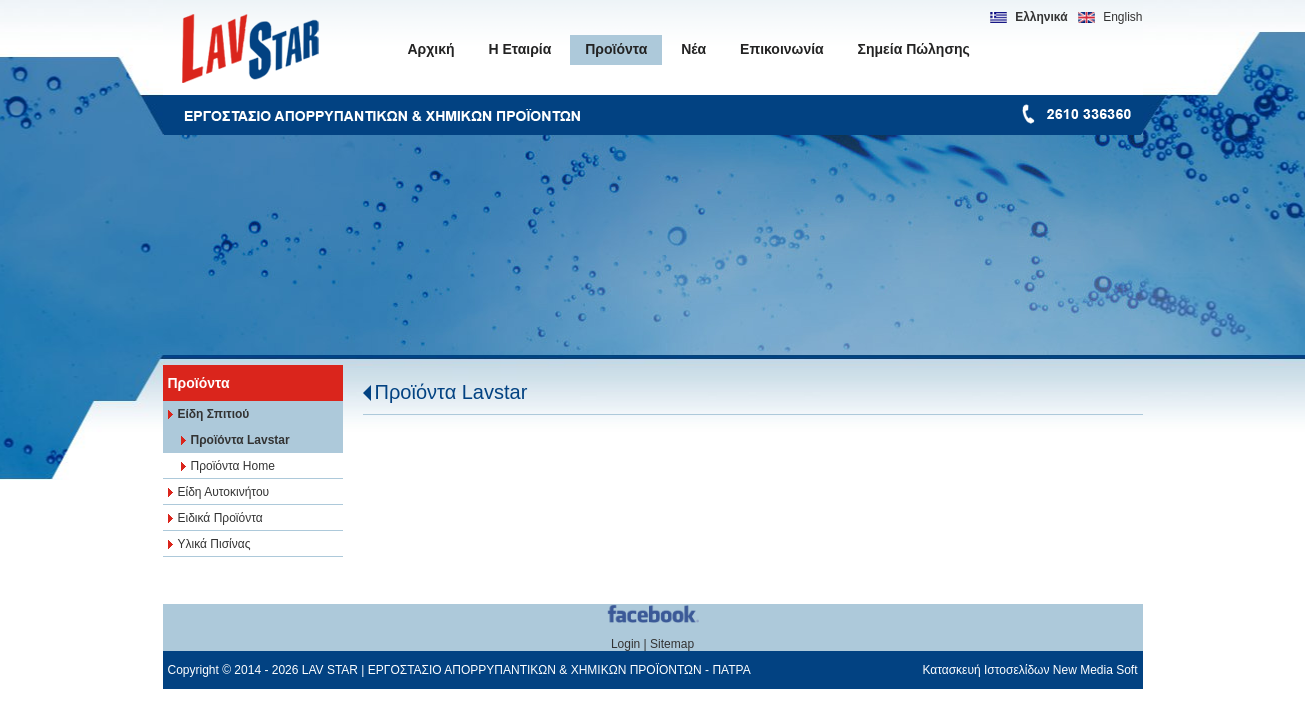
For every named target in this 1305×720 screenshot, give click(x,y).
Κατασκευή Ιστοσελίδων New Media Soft (1029, 670)
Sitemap (672, 644)
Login (625, 644)
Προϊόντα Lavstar (451, 392)
